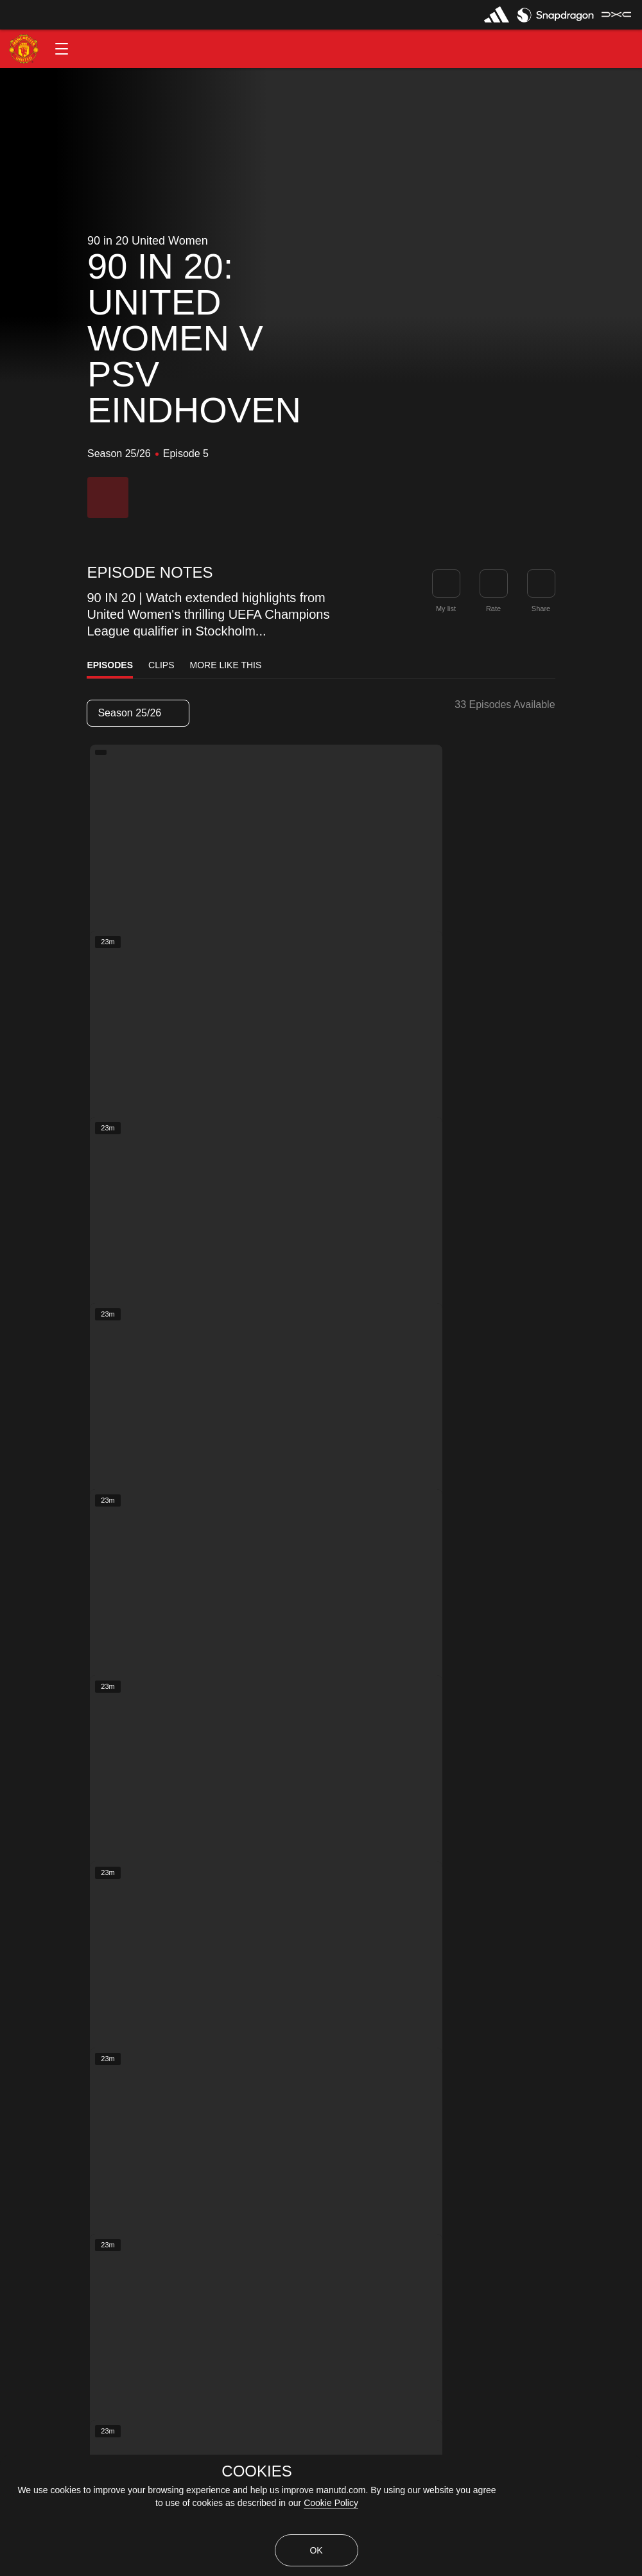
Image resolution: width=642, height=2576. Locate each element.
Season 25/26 (137, 712)
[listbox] (138, 713)
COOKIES (256, 2471)
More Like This (226, 665)
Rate (493, 608)
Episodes (110, 665)
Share (541, 608)
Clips (161, 665)
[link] (541, 583)
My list (446, 608)
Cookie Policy (331, 2503)
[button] (62, 49)
